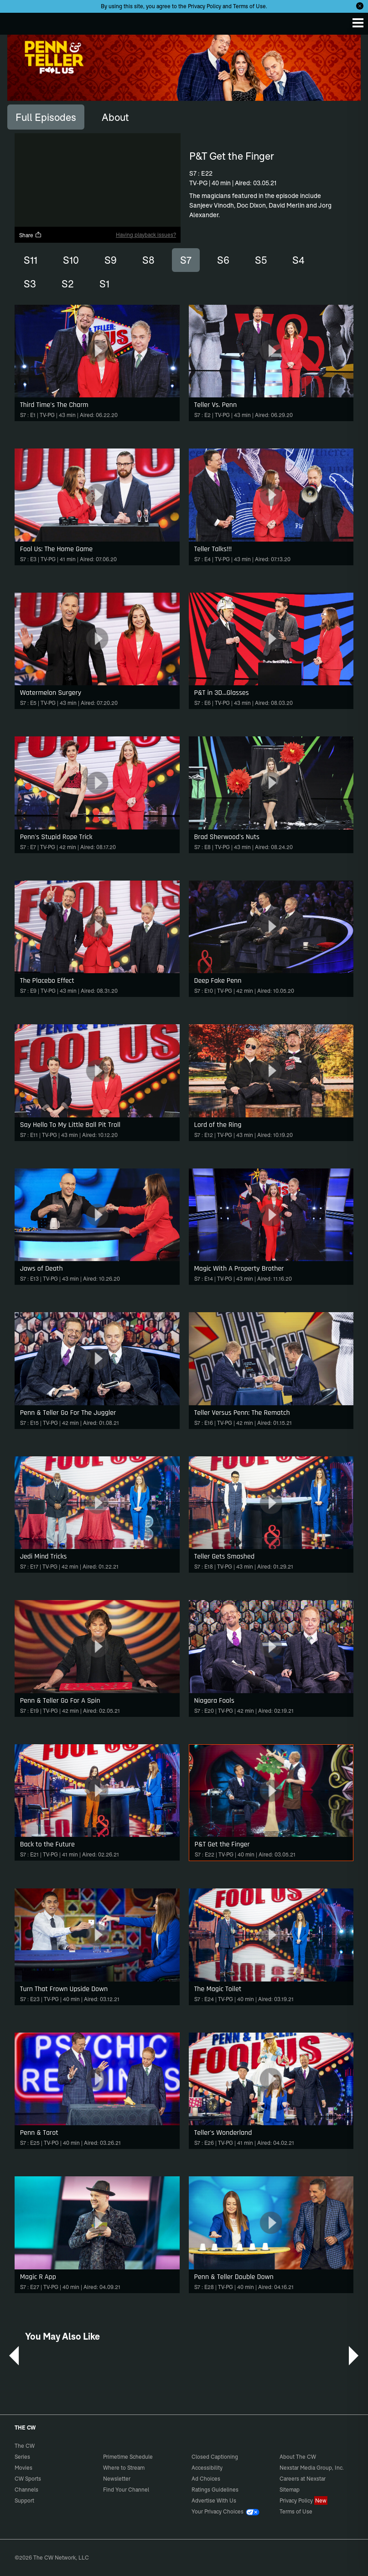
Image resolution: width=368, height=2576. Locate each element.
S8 (148, 260)
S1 (104, 283)
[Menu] (357, 22)
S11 (30, 260)
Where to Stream (124, 2467)
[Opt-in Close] (359, 6)
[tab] (45, 116)
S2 (68, 283)
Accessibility (207, 2467)
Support (24, 2500)
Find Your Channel (126, 2489)
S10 (71, 260)
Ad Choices (206, 2478)
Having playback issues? (146, 234)
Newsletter (116, 2478)
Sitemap (290, 2489)
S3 (30, 283)
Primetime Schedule (128, 2456)
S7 (186, 260)
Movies (23, 2467)
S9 (110, 260)
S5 (261, 260)
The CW (16, 21)
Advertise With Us (214, 2500)
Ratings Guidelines (215, 2489)
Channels (26, 2489)
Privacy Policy (204, 6)
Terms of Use (249, 6)
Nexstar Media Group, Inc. (312, 2467)
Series (22, 2456)
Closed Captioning (215, 2456)
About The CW (298, 2456)
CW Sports (28, 2478)
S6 (223, 260)
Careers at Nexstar (303, 2478)
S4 (298, 260)
